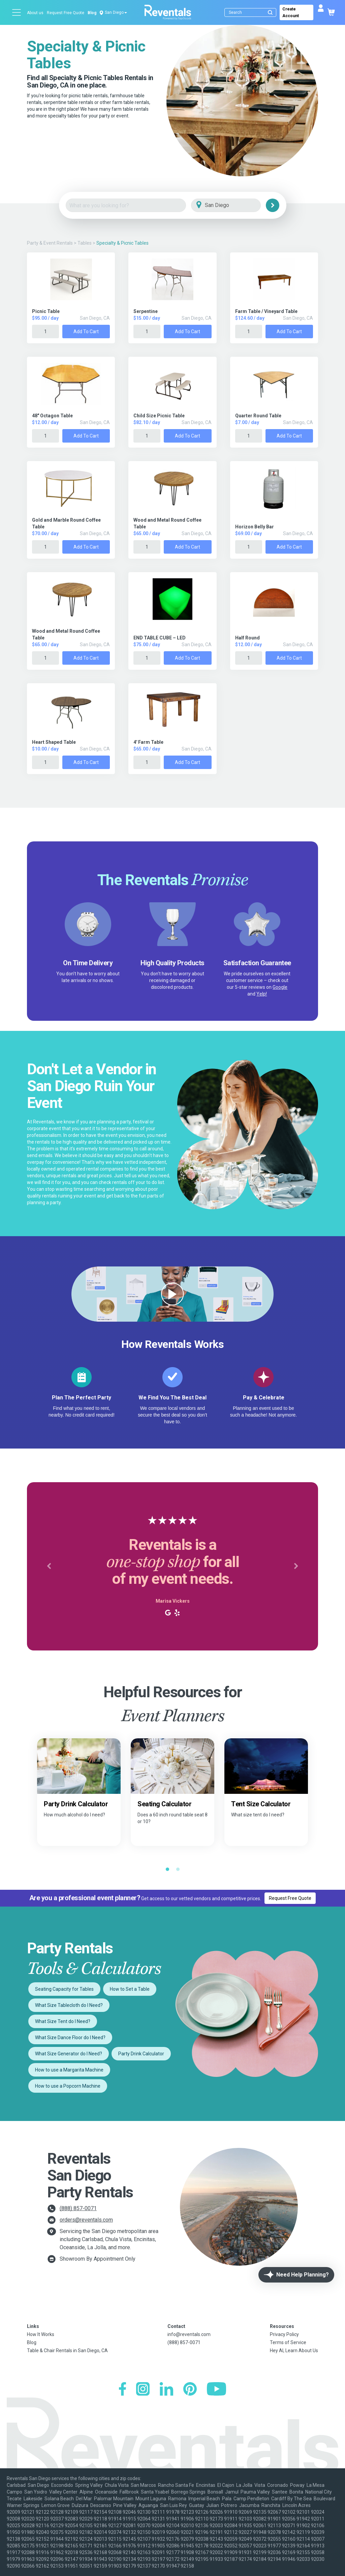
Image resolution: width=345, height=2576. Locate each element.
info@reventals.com (189, 2334)
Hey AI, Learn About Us (294, 2350)
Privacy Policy (284, 2334)
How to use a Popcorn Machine (67, 2086)
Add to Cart (86, 331)
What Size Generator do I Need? (68, 2053)
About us (35, 12)
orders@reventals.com (86, 2220)
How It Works (40, 2334)
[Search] (252, 12)
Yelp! (261, 994)
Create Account (290, 12)
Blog (92, 12)
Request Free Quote (65, 12)
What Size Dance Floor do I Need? (70, 2037)
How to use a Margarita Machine (69, 2070)
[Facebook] (122, 2389)
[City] (235, 205)
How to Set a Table (130, 1989)
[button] (49, 1566)
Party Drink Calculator (141, 2053)
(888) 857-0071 (78, 2208)
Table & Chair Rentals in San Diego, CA (67, 2350)
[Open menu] (17, 12)
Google (280, 987)
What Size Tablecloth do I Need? (69, 2005)
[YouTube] (216, 2389)
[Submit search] (270, 12)
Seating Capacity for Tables (64, 1989)
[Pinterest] (190, 2389)
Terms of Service (288, 2342)
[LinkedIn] (166, 2389)
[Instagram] (143, 2389)
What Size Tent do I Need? (62, 2021)
